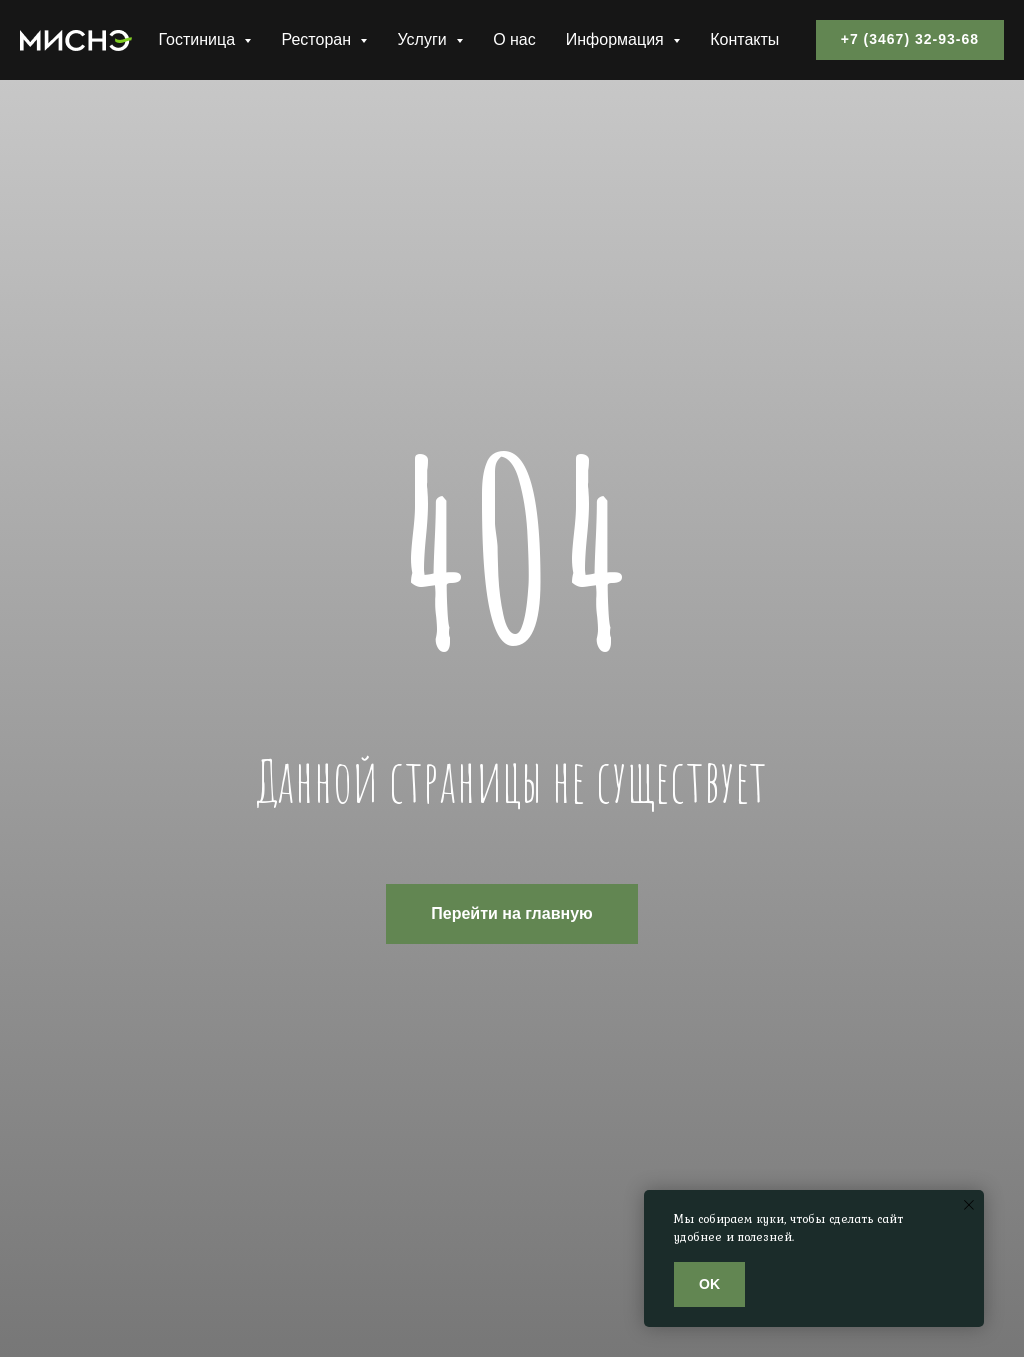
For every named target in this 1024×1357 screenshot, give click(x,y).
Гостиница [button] (198, 39)
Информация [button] (617, 39)
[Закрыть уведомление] (969, 1205)
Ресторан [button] (318, 39)
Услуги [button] (424, 39)
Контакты (744, 39)
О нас (514, 39)
